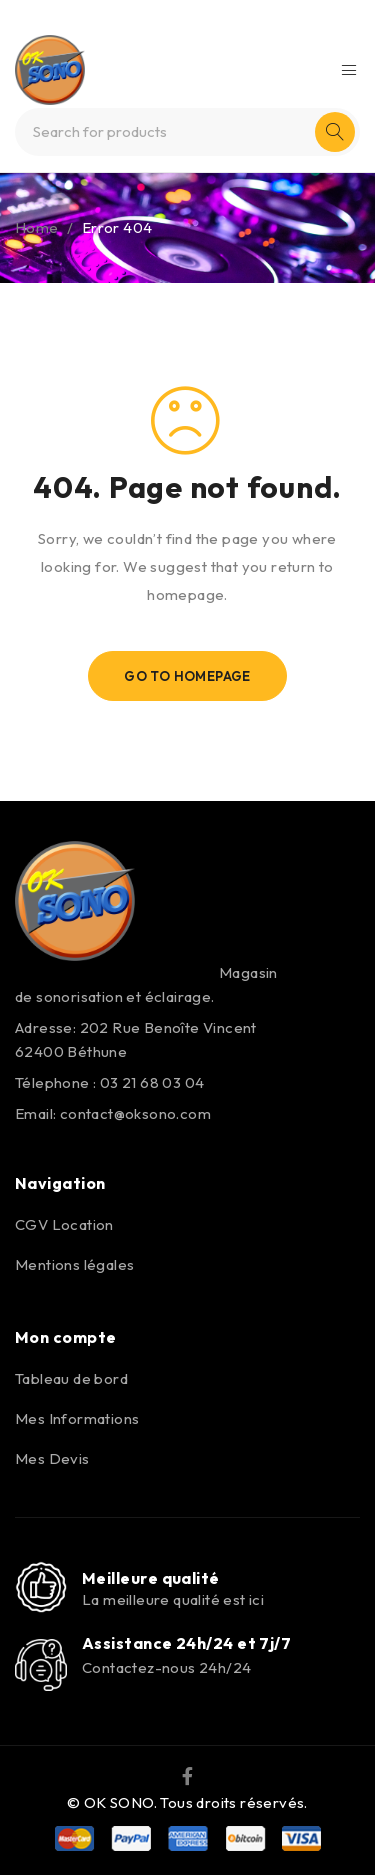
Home (37, 227)
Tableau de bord (71, 1378)
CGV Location (64, 1224)
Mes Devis (52, 1458)
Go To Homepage (187, 676)
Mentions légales (74, 1264)
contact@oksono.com (135, 1113)
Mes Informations (77, 1418)
